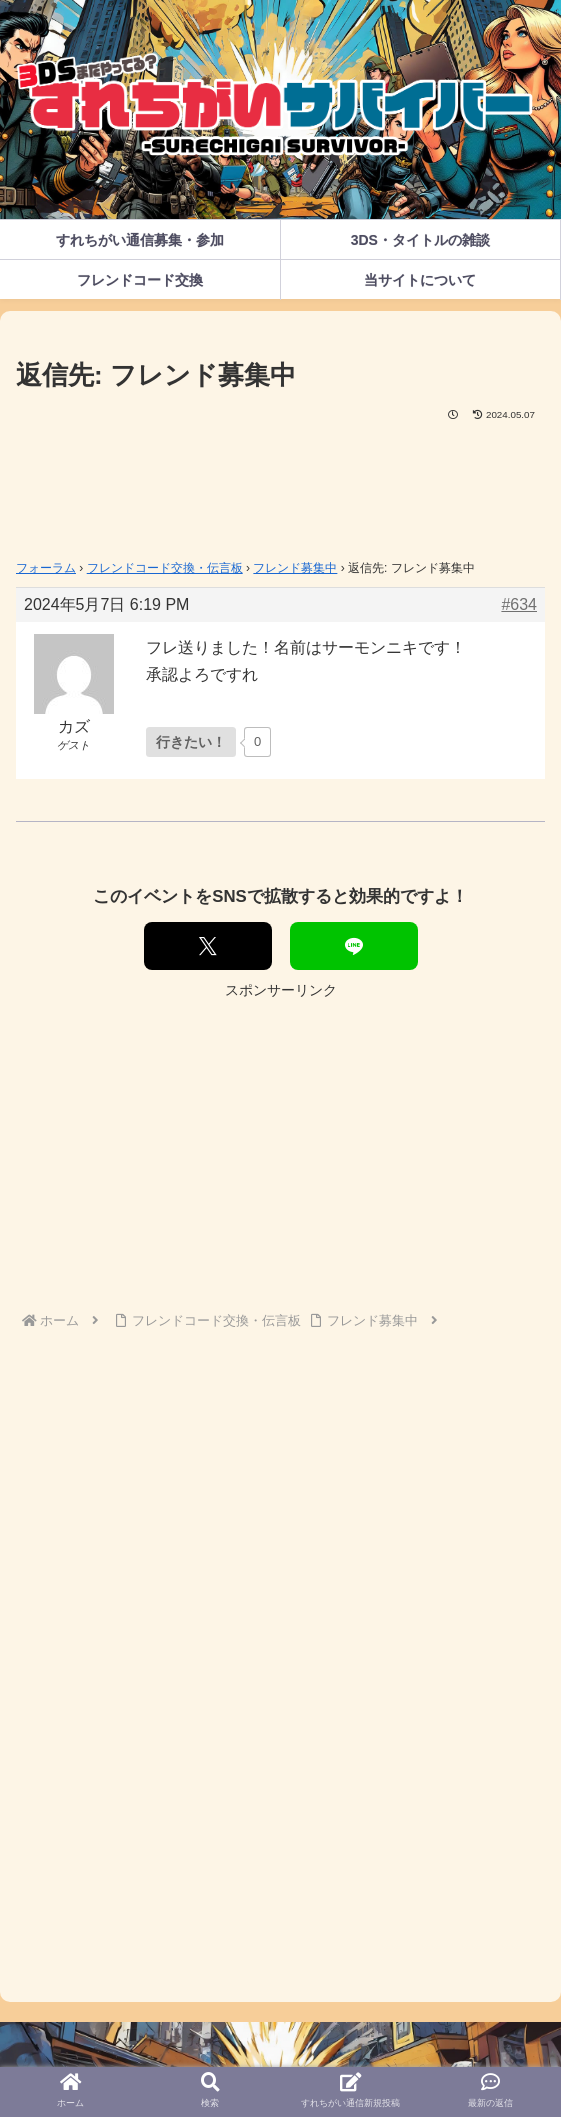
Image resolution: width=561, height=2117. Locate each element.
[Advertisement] (280, 484)
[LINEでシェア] (354, 946)
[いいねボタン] (191, 742)
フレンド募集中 (295, 568)
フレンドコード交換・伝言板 (165, 568)
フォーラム (46, 568)
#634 (519, 604)
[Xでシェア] (208, 946)
